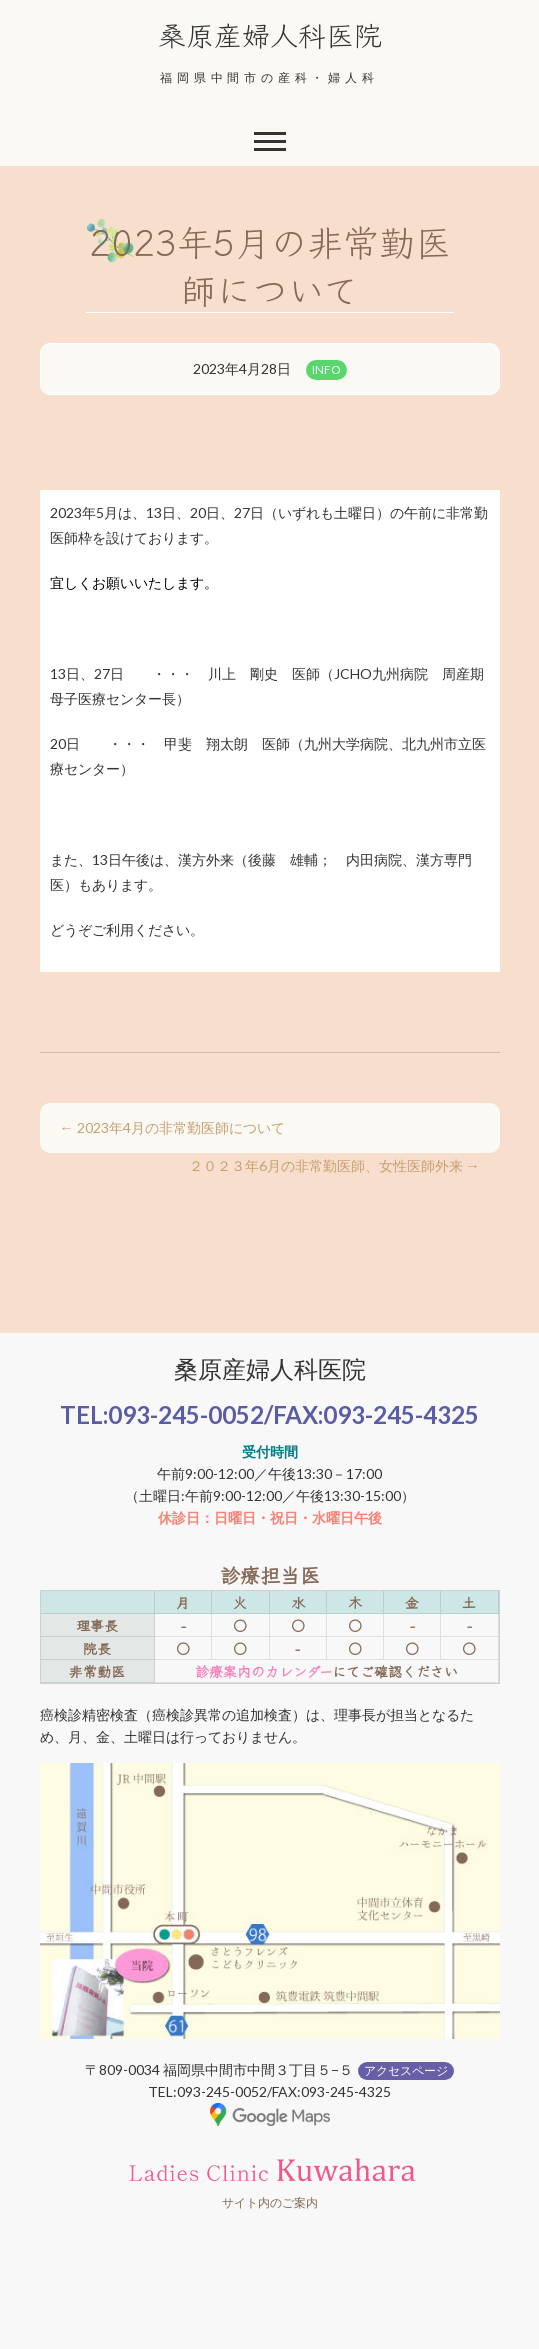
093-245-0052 (186, 1414)
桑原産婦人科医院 (270, 34)
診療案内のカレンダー (263, 1671)
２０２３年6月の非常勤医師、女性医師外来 (334, 1165)
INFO (326, 369)
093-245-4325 (401, 1414)
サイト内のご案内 (270, 2202)
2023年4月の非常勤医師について (172, 1127)
